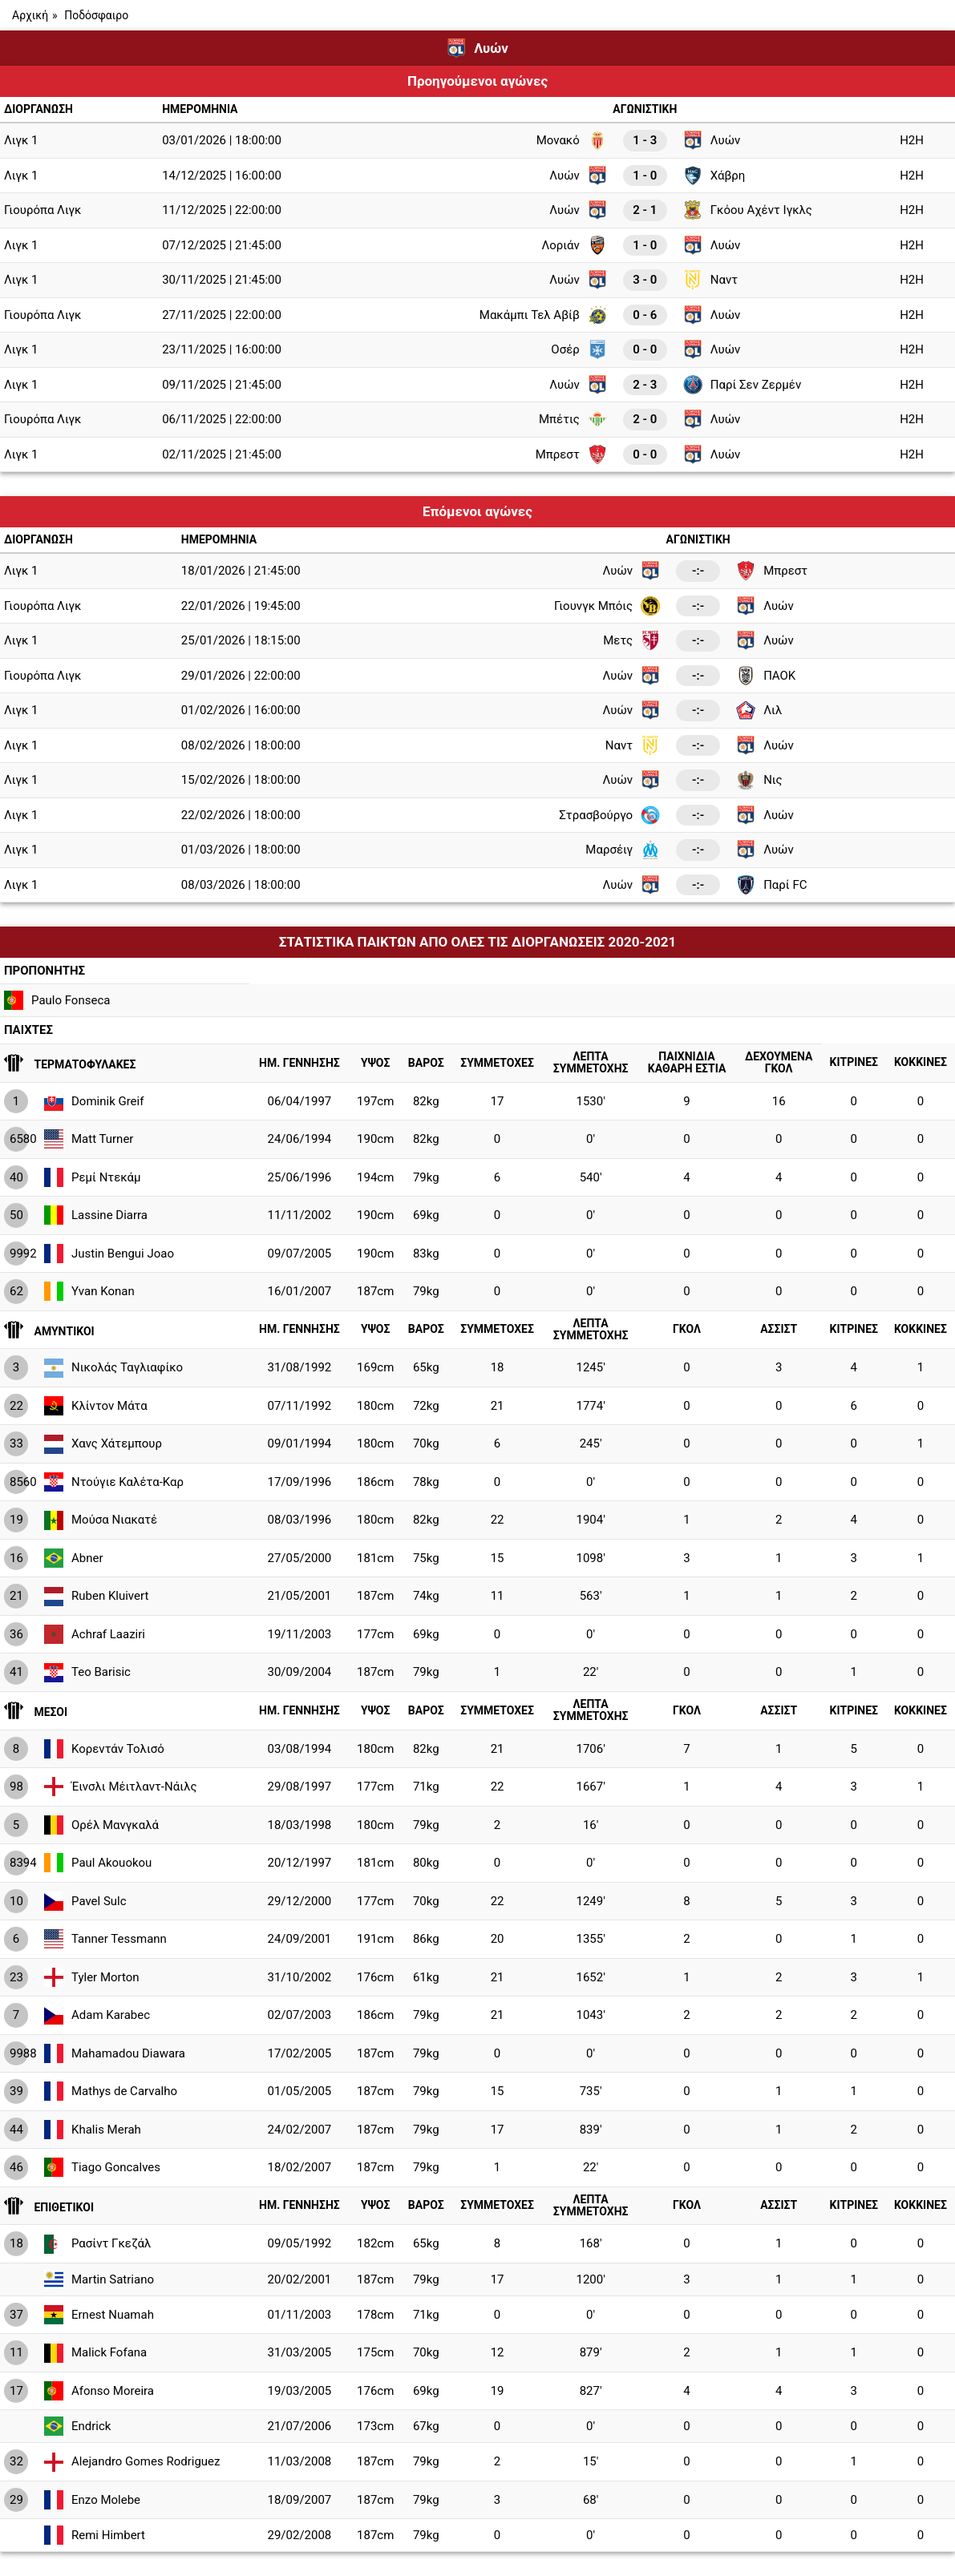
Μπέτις (573, 419)
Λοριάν (573, 245)
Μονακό (571, 140)
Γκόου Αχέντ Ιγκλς (747, 210)
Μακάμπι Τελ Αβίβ (543, 315)
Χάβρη (714, 175)
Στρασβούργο (609, 815)
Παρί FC (771, 884)
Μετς (631, 640)
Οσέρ (578, 349)
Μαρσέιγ (622, 849)
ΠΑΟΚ (765, 675)
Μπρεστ (571, 454)
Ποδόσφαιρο (96, 15)
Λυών (712, 140)
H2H (912, 140)
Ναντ (710, 279)
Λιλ (759, 710)
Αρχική (30, 15)
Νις (759, 779)
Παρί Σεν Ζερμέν (742, 384)
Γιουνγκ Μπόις (607, 606)
